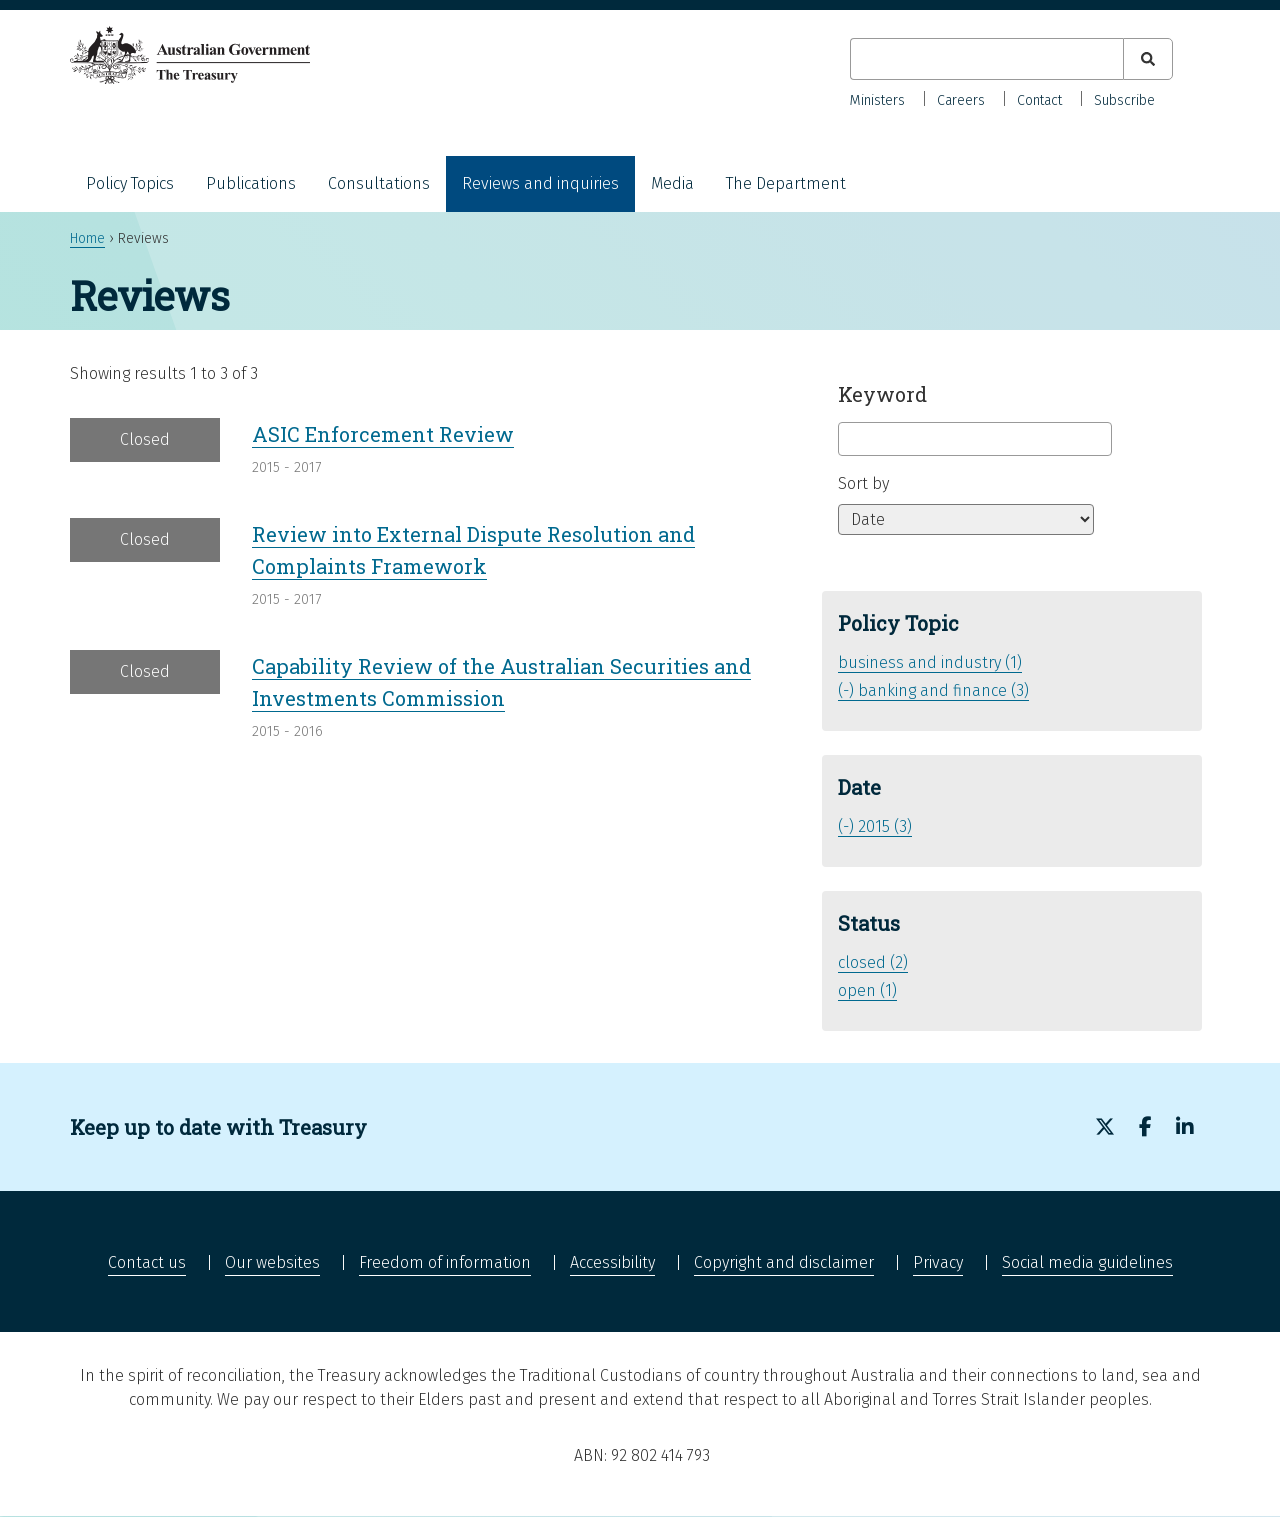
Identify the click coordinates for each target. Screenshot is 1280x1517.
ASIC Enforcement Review (383, 434)
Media (672, 183)
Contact (1039, 100)
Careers (961, 100)
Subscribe (1124, 100)
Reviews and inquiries (540, 183)
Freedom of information (445, 1262)
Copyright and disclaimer (784, 1262)
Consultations (379, 183)
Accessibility (612, 1262)
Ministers (877, 100)
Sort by (863, 483)
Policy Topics (130, 183)
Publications (251, 183)
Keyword (882, 394)
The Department (786, 183)
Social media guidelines (1087, 1262)
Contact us (147, 1262)
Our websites (272, 1262)
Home (87, 238)
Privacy (938, 1262)
